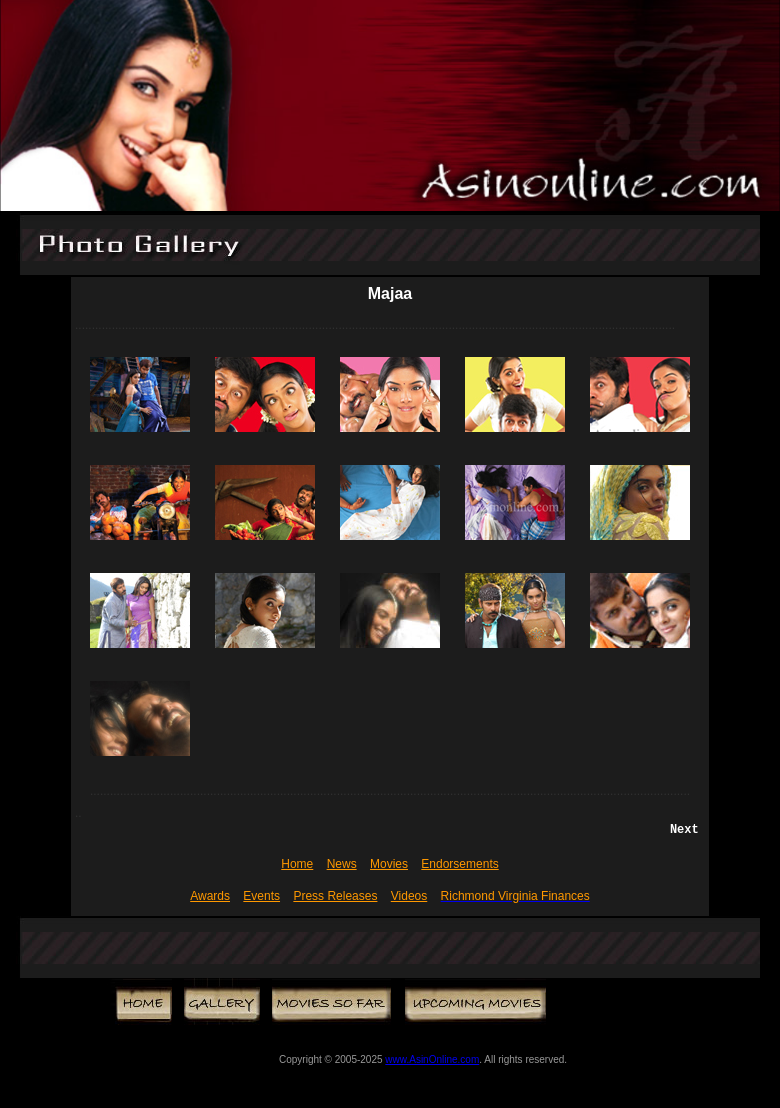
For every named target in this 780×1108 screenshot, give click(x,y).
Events (261, 896)
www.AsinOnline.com (432, 1059)
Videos (409, 896)
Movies (389, 864)
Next (684, 830)
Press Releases (335, 896)
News (342, 864)
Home (297, 864)
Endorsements (459, 864)
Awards (210, 896)
